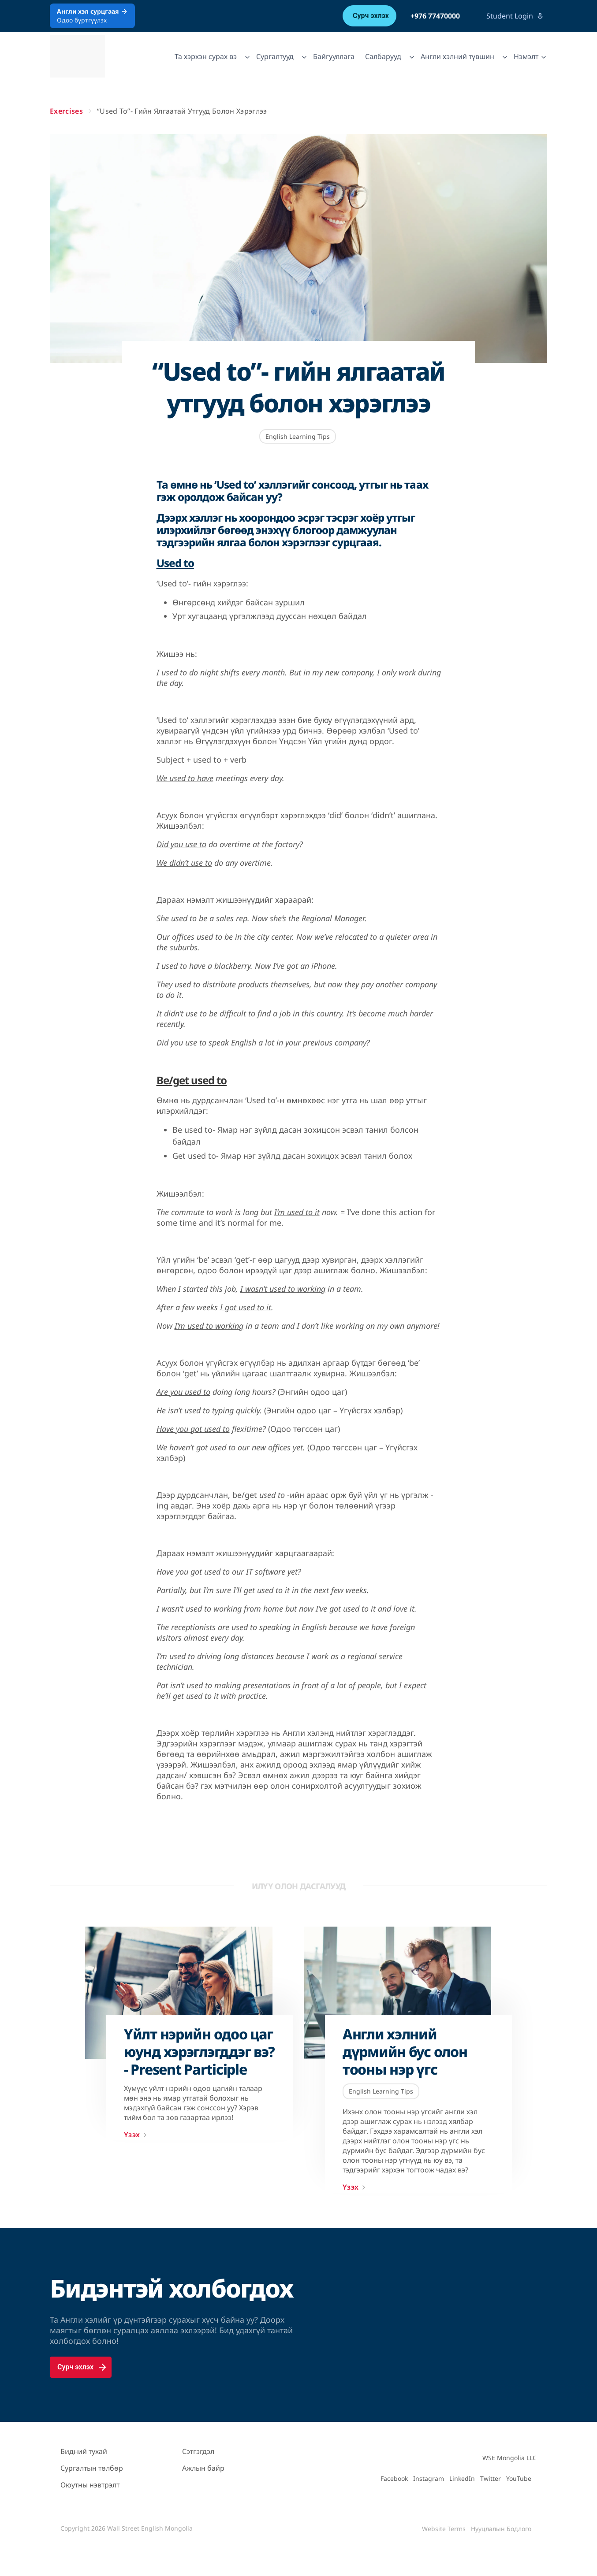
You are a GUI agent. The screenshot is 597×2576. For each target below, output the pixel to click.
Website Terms (444, 2528)
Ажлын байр (203, 2468)
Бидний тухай (83, 2451)
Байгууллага (333, 56)
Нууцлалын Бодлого (501, 2528)
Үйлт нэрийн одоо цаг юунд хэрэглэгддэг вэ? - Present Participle (199, 2051)
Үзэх (137, 2135)
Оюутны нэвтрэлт (89, 2485)
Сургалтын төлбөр (91, 2468)
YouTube (518, 2478)
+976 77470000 (435, 16)
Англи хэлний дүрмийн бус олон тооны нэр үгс (405, 2051)
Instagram (428, 2478)
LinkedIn (462, 2478)
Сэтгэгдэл (198, 2451)
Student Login (515, 16)
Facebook (394, 2478)
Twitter (490, 2478)
